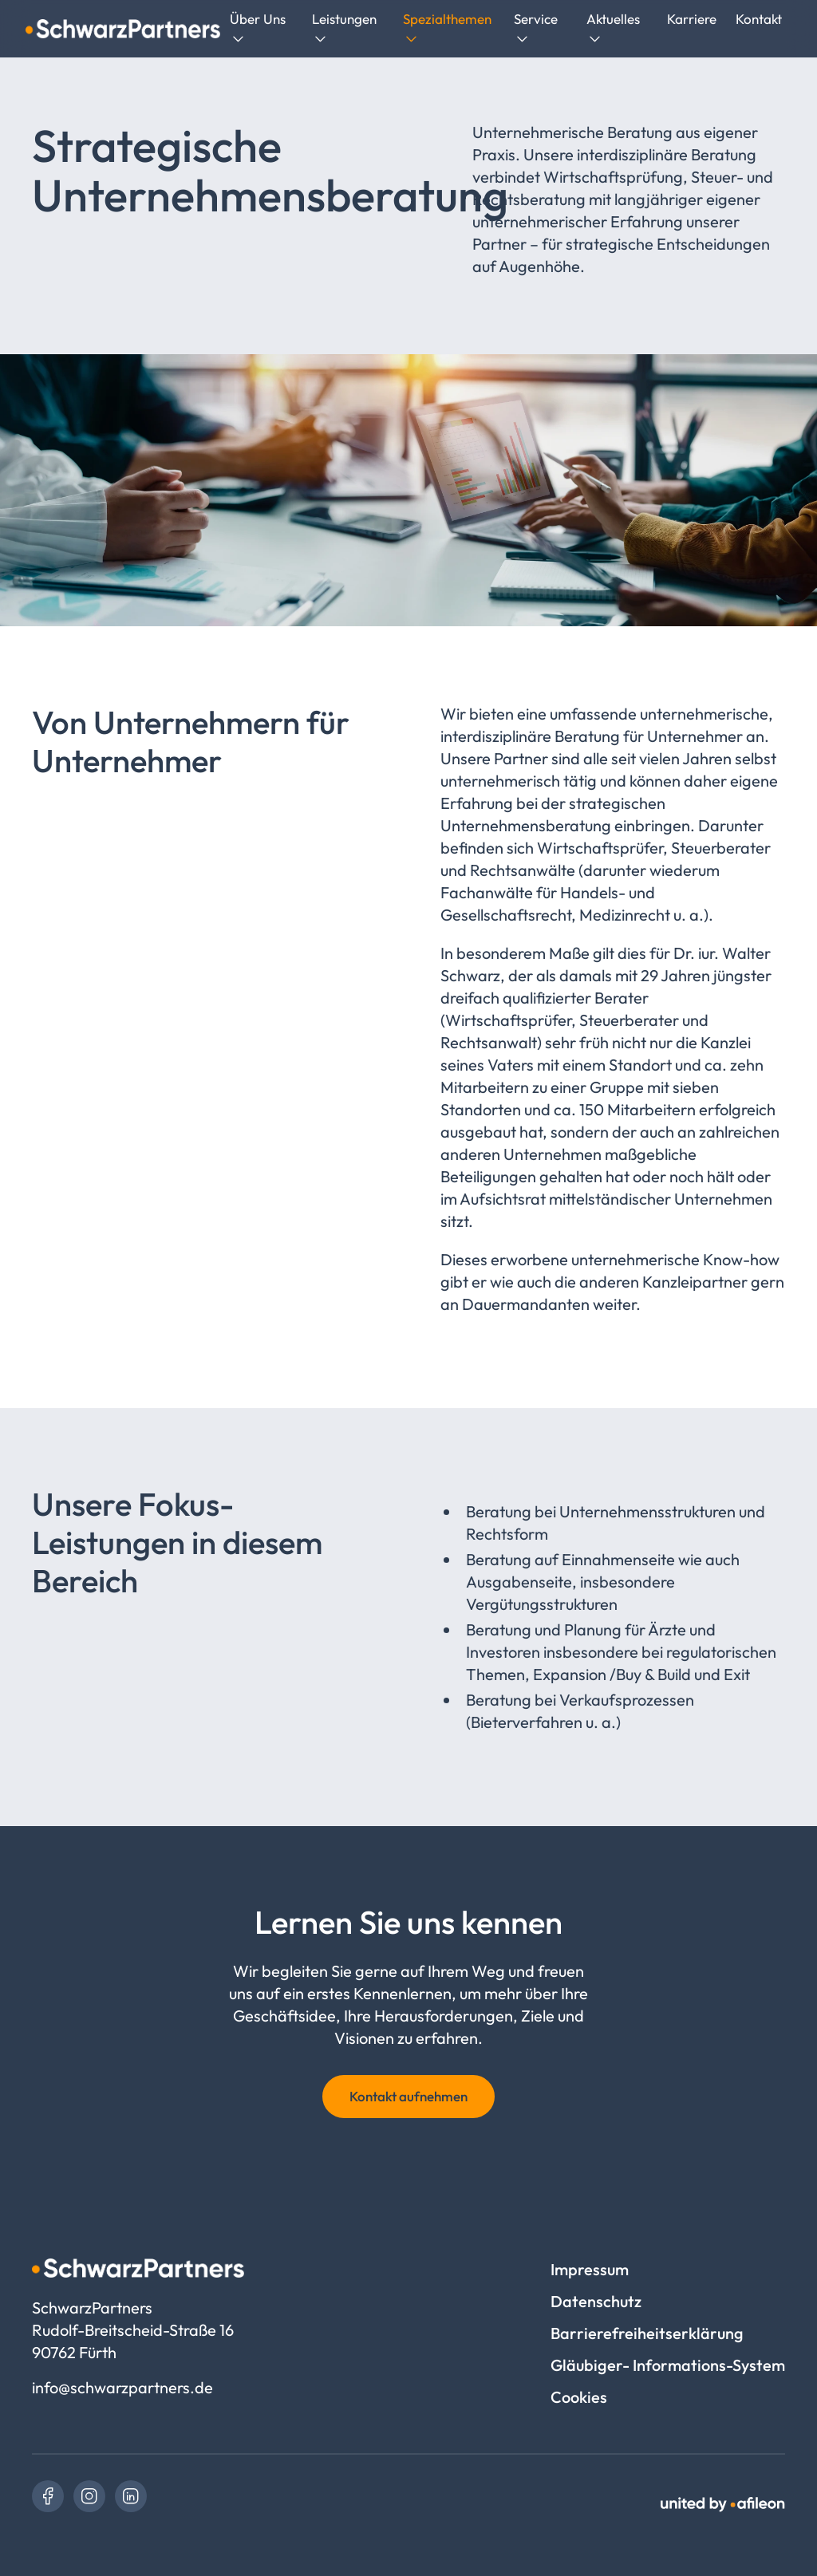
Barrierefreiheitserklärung (647, 2333)
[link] (48, 2496)
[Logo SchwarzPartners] (123, 28)
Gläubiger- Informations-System (668, 2365)
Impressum (590, 2269)
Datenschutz (596, 2301)
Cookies (579, 2397)
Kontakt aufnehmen (408, 2096)
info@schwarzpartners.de (122, 2387)
